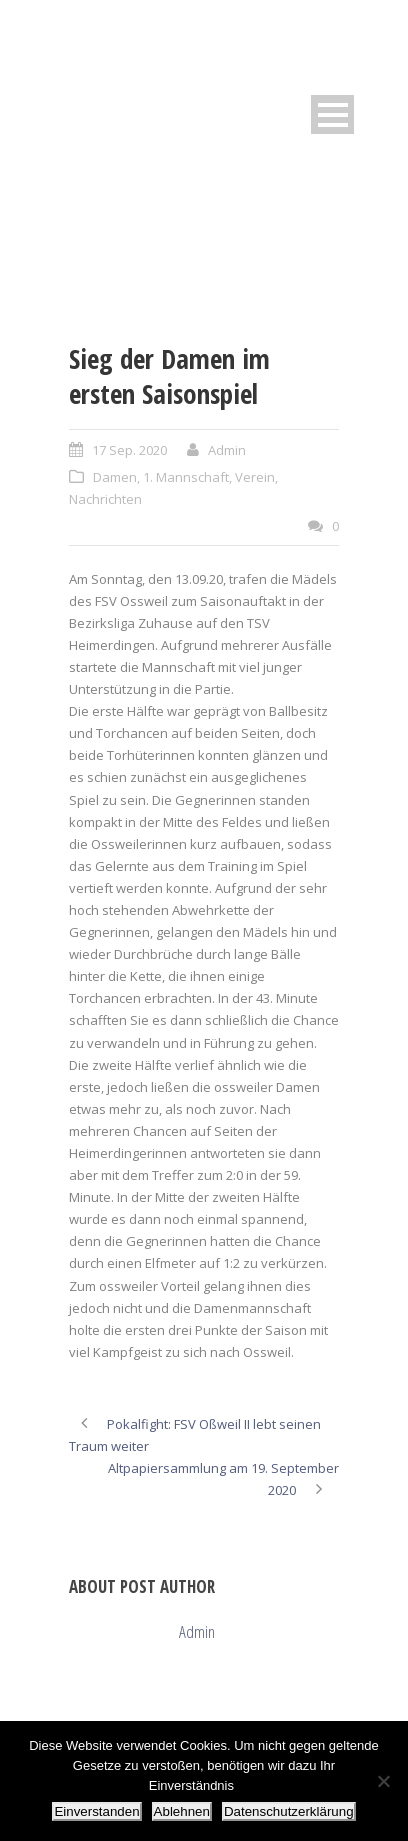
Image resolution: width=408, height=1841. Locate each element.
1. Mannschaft (186, 477)
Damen (115, 477)
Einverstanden (96, 1811)
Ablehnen (182, 1811)
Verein (255, 477)
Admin (227, 450)
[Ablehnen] (383, 1781)
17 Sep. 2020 (129, 450)
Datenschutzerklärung (289, 1811)
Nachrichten (105, 499)
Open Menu (332, 114)
